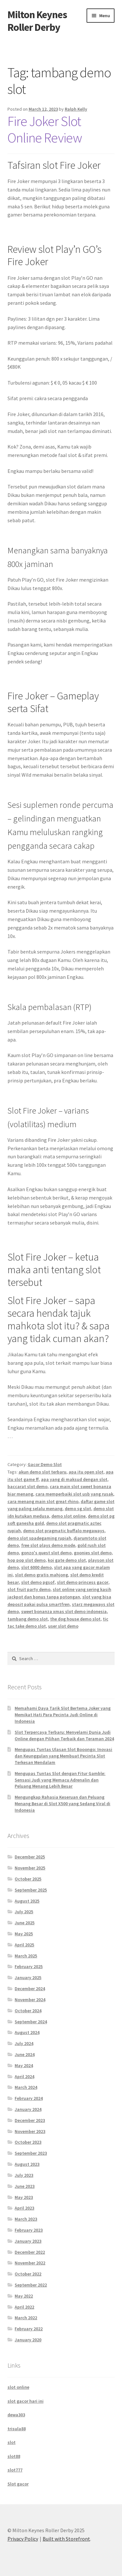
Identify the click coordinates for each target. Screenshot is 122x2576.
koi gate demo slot (67, 1560)
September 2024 (31, 2022)
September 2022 (31, 2285)
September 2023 (31, 2153)
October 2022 (28, 2274)
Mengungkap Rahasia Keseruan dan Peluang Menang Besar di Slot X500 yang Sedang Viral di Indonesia (62, 1803)
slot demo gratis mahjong (41, 1575)
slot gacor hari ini (25, 2401)
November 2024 (30, 2000)
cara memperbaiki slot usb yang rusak (74, 1494)
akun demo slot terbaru (42, 1472)
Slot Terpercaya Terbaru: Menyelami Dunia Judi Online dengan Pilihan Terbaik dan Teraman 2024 (64, 1735)
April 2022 (24, 2307)
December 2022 (30, 2252)
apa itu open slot (86, 1472)
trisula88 (16, 2429)
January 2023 (28, 2241)
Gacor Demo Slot (45, 1464)
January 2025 (28, 1977)
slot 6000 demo (36, 1567)
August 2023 (27, 2164)
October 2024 (28, 2011)
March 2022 (26, 2318)
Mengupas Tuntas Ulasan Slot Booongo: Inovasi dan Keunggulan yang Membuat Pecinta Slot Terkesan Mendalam (63, 1755)
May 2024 (24, 2065)
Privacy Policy (22, 2538)
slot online (18, 2387)
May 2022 (24, 2296)
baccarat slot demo (27, 1486)
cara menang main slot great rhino (42, 1501)
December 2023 (30, 2120)
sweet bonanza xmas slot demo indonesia (64, 1611)
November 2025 (30, 1868)
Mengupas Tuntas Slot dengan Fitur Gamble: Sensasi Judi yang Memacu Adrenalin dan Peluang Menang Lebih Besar (60, 1779)
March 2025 (26, 1956)
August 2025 (27, 1901)
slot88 (13, 2456)
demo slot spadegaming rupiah (39, 1538)
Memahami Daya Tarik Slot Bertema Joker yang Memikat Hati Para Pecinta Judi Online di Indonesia (63, 1714)
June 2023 (24, 2186)
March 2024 (26, 2087)
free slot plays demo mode (48, 1545)
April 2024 (24, 2076)
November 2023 (30, 2131)
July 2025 (24, 1912)
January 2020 (28, 2340)
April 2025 (24, 1945)
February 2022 (29, 2329)
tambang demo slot (27, 1619)
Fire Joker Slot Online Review (44, 129)
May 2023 (24, 2197)
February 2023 (29, 2230)
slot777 (14, 2470)
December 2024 (30, 1988)
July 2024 (24, 2043)
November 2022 (30, 2263)
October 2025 (28, 1879)
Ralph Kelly (76, 109)
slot (11, 2442)
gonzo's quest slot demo (46, 1553)
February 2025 (29, 1966)
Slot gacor (18, 2484)
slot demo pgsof (38, 1582)
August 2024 (27, 2032)
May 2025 (24, 1934)
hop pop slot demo (26, 1560)
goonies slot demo (93, 1553)
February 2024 (29, 2098)
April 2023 (24, 2208)
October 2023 (28, 2142)
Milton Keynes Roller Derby (37, 21)
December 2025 (30, 1857)
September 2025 (31, 1890)
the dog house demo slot (75, 1619)
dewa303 (16, 2415)
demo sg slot (78, 1508)
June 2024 (24, 2054)
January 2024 (28, 2109)
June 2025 (24, 1923)
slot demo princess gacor (82, 1582)
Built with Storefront (66, 2538)
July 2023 (24, 2175)
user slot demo (63, 1626)
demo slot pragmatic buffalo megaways (63, 1531)
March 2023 (26, 2219)
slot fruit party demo (28, 1589)
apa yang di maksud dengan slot (74, 1479)
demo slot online (68, 1516)
